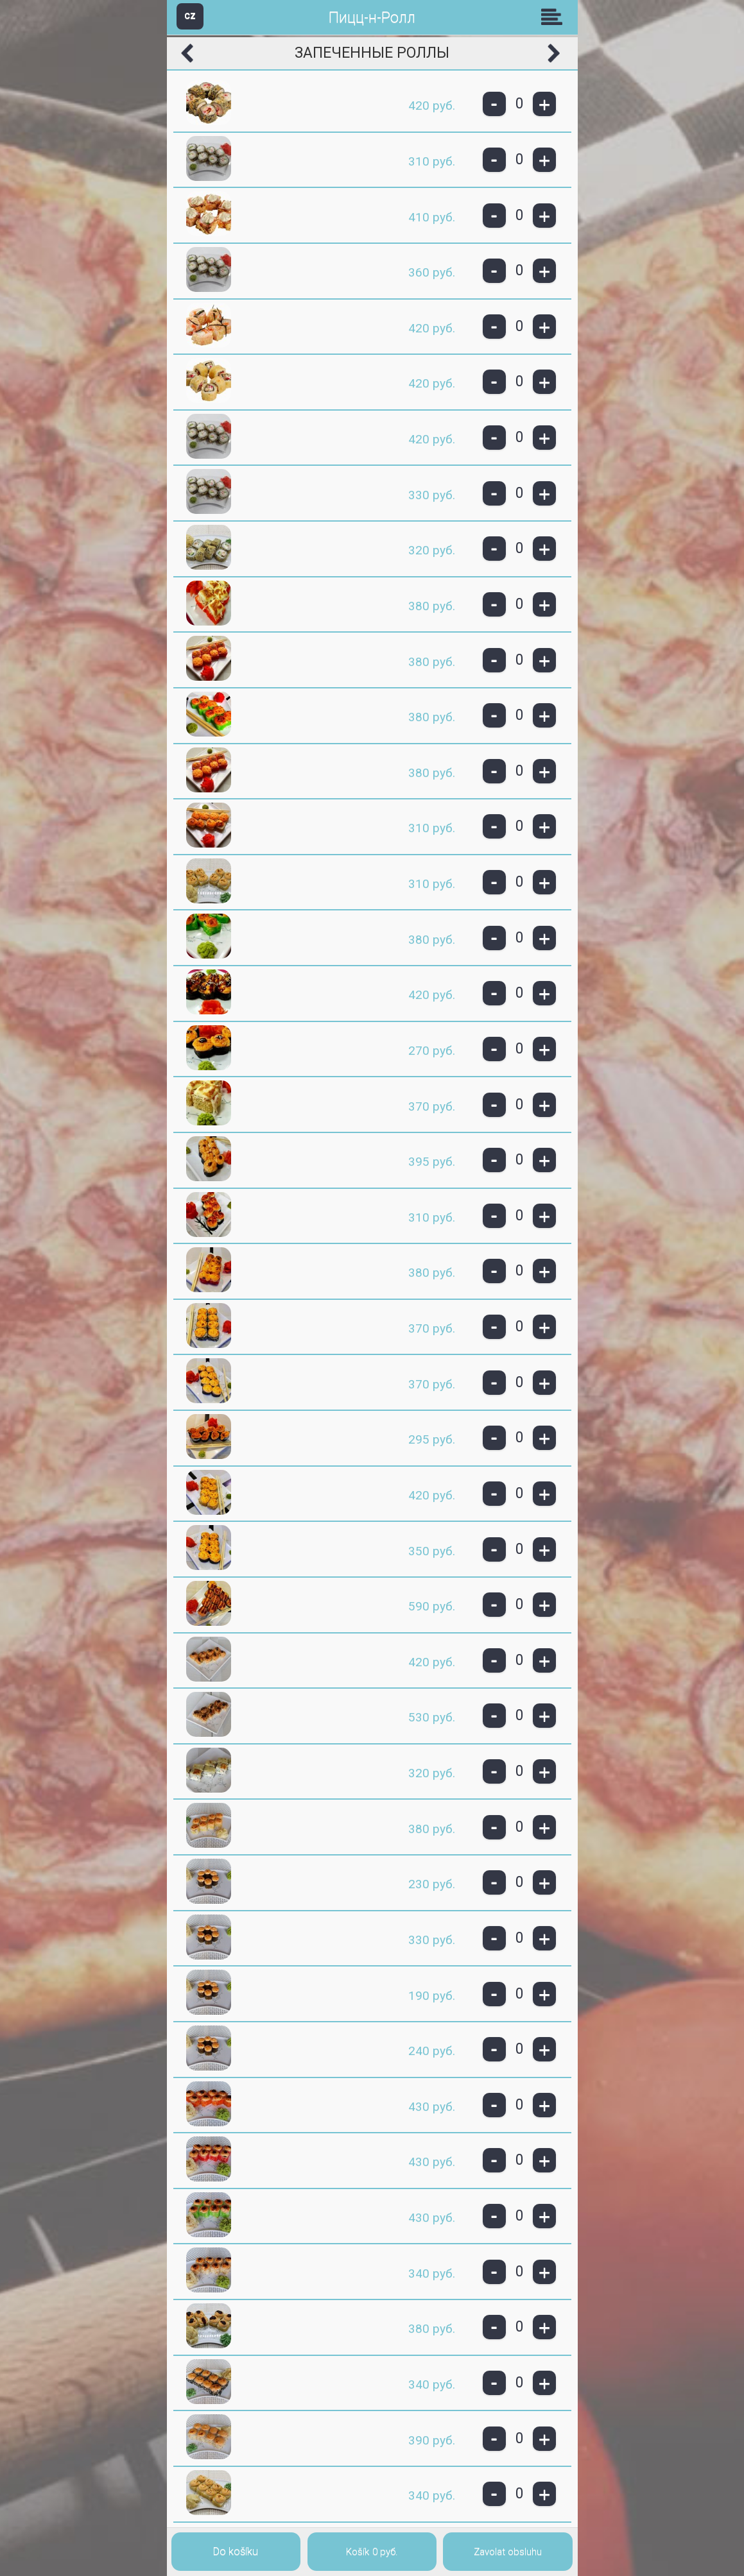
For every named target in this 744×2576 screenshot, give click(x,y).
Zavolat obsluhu (508, 2551)
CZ (190, 16)
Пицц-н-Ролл (372, 17)
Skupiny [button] (554, 16)
